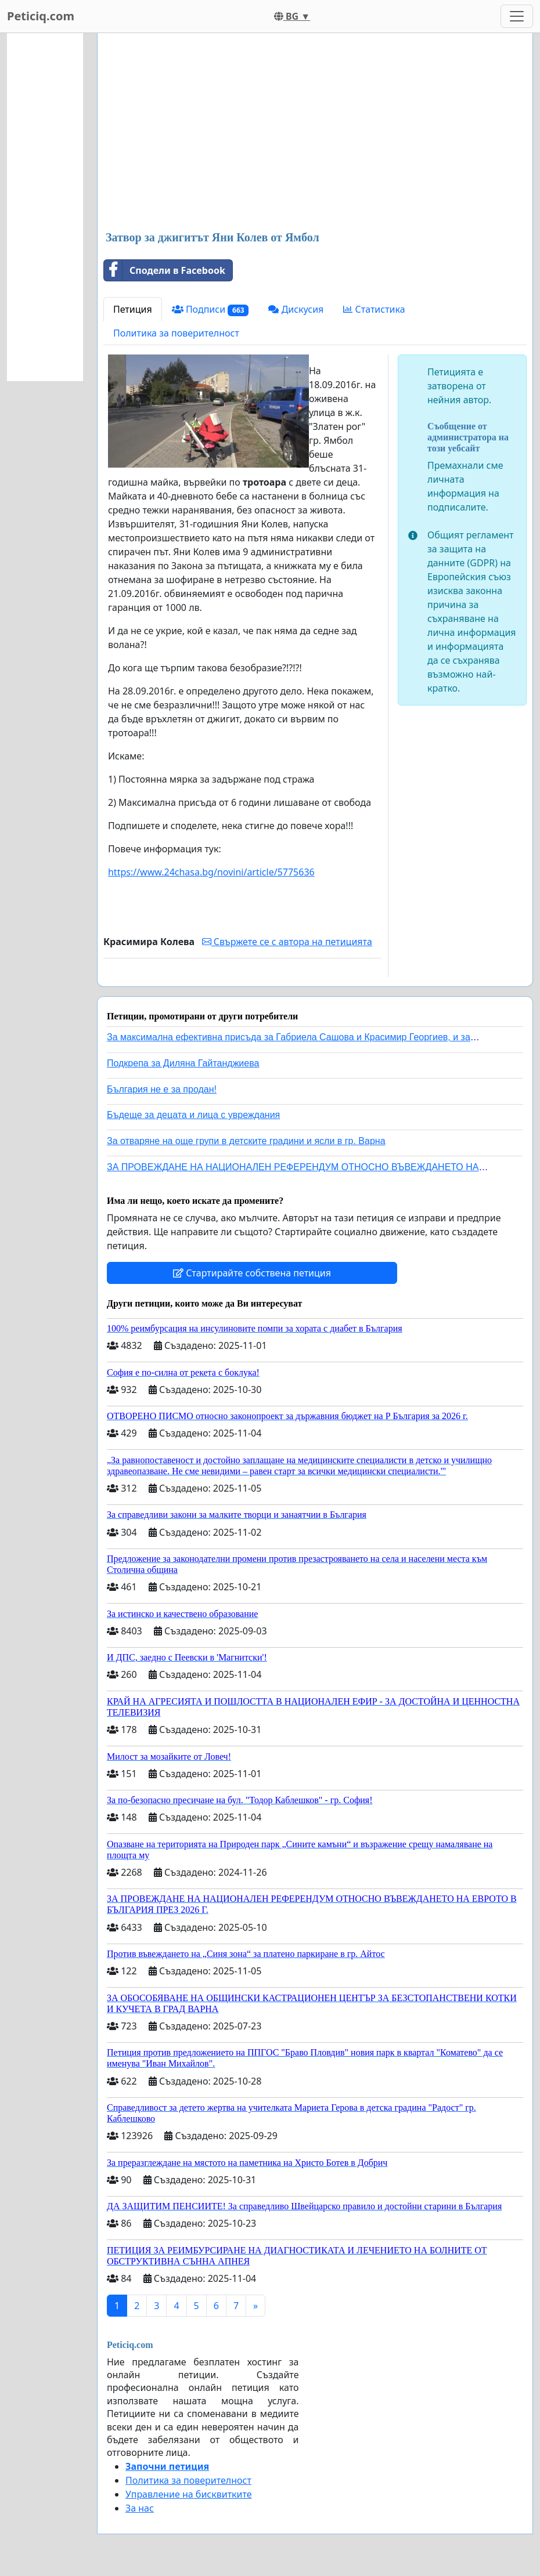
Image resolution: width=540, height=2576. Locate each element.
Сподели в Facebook (164, 270)
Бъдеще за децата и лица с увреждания (193, 1115)
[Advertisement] (315, 133)
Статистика (374, 309)
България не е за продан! (162, 1089)
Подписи (210, 309)
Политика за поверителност (176, 333)
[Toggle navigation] (517, 16)
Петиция (132, 309)
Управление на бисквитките (188, 2494)
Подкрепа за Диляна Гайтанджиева (183, 1063)
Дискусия (295, 309)
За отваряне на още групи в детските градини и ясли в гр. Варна (246, 1141)
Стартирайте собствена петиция (252, 1273)
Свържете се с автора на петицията (287, 941)
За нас (139, 2508)
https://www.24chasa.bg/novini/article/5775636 (211, 872)
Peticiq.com (40, 16)
